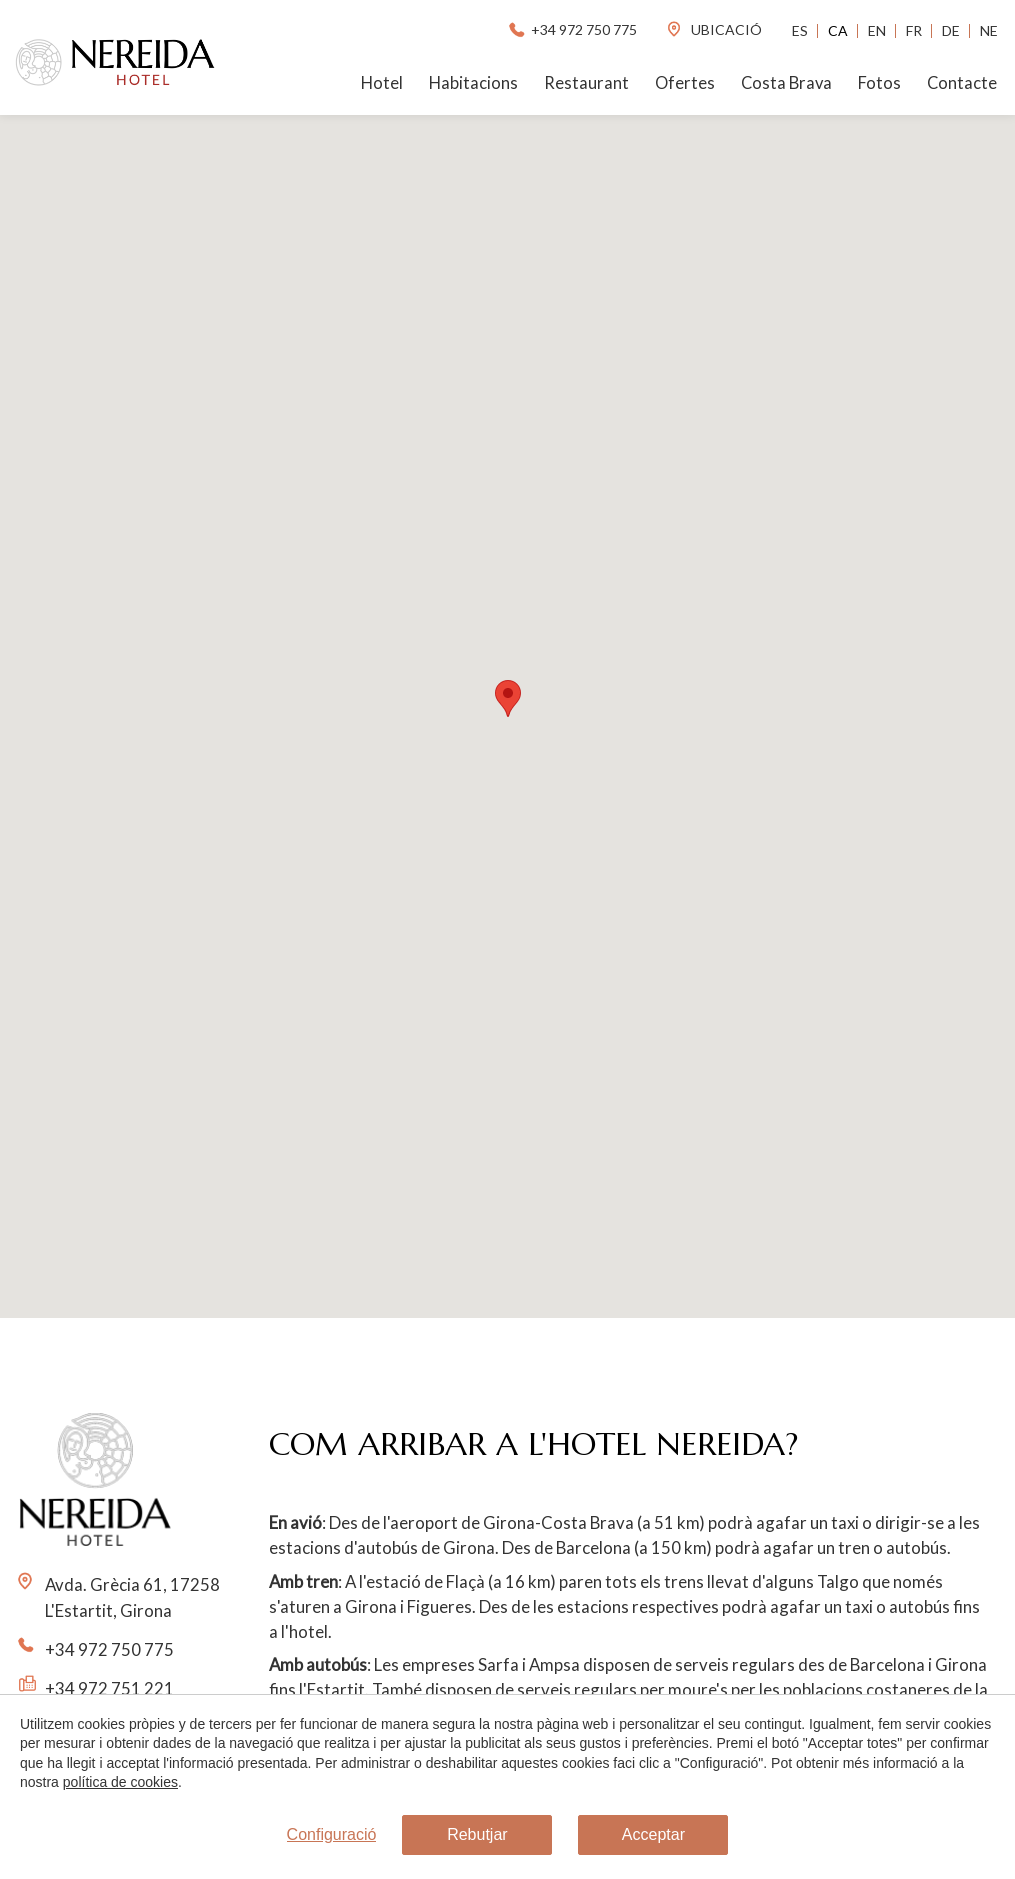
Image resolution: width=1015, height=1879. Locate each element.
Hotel (382, 83)
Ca (838, 30)
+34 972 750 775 (571, 29)
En (877, 30)
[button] (508, 698)
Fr (914, 30)
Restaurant (586, 83)
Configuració (332, 1834)
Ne (989, 30)
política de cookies (119, 1783)
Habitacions (473, 83)
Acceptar (653, 1834)
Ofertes (685, 83)
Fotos (879, 83)
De (951, 30)
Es (800, 30)
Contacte (962, 83)
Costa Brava (786, 83)
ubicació (713, 29)
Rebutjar (477, 1834)
